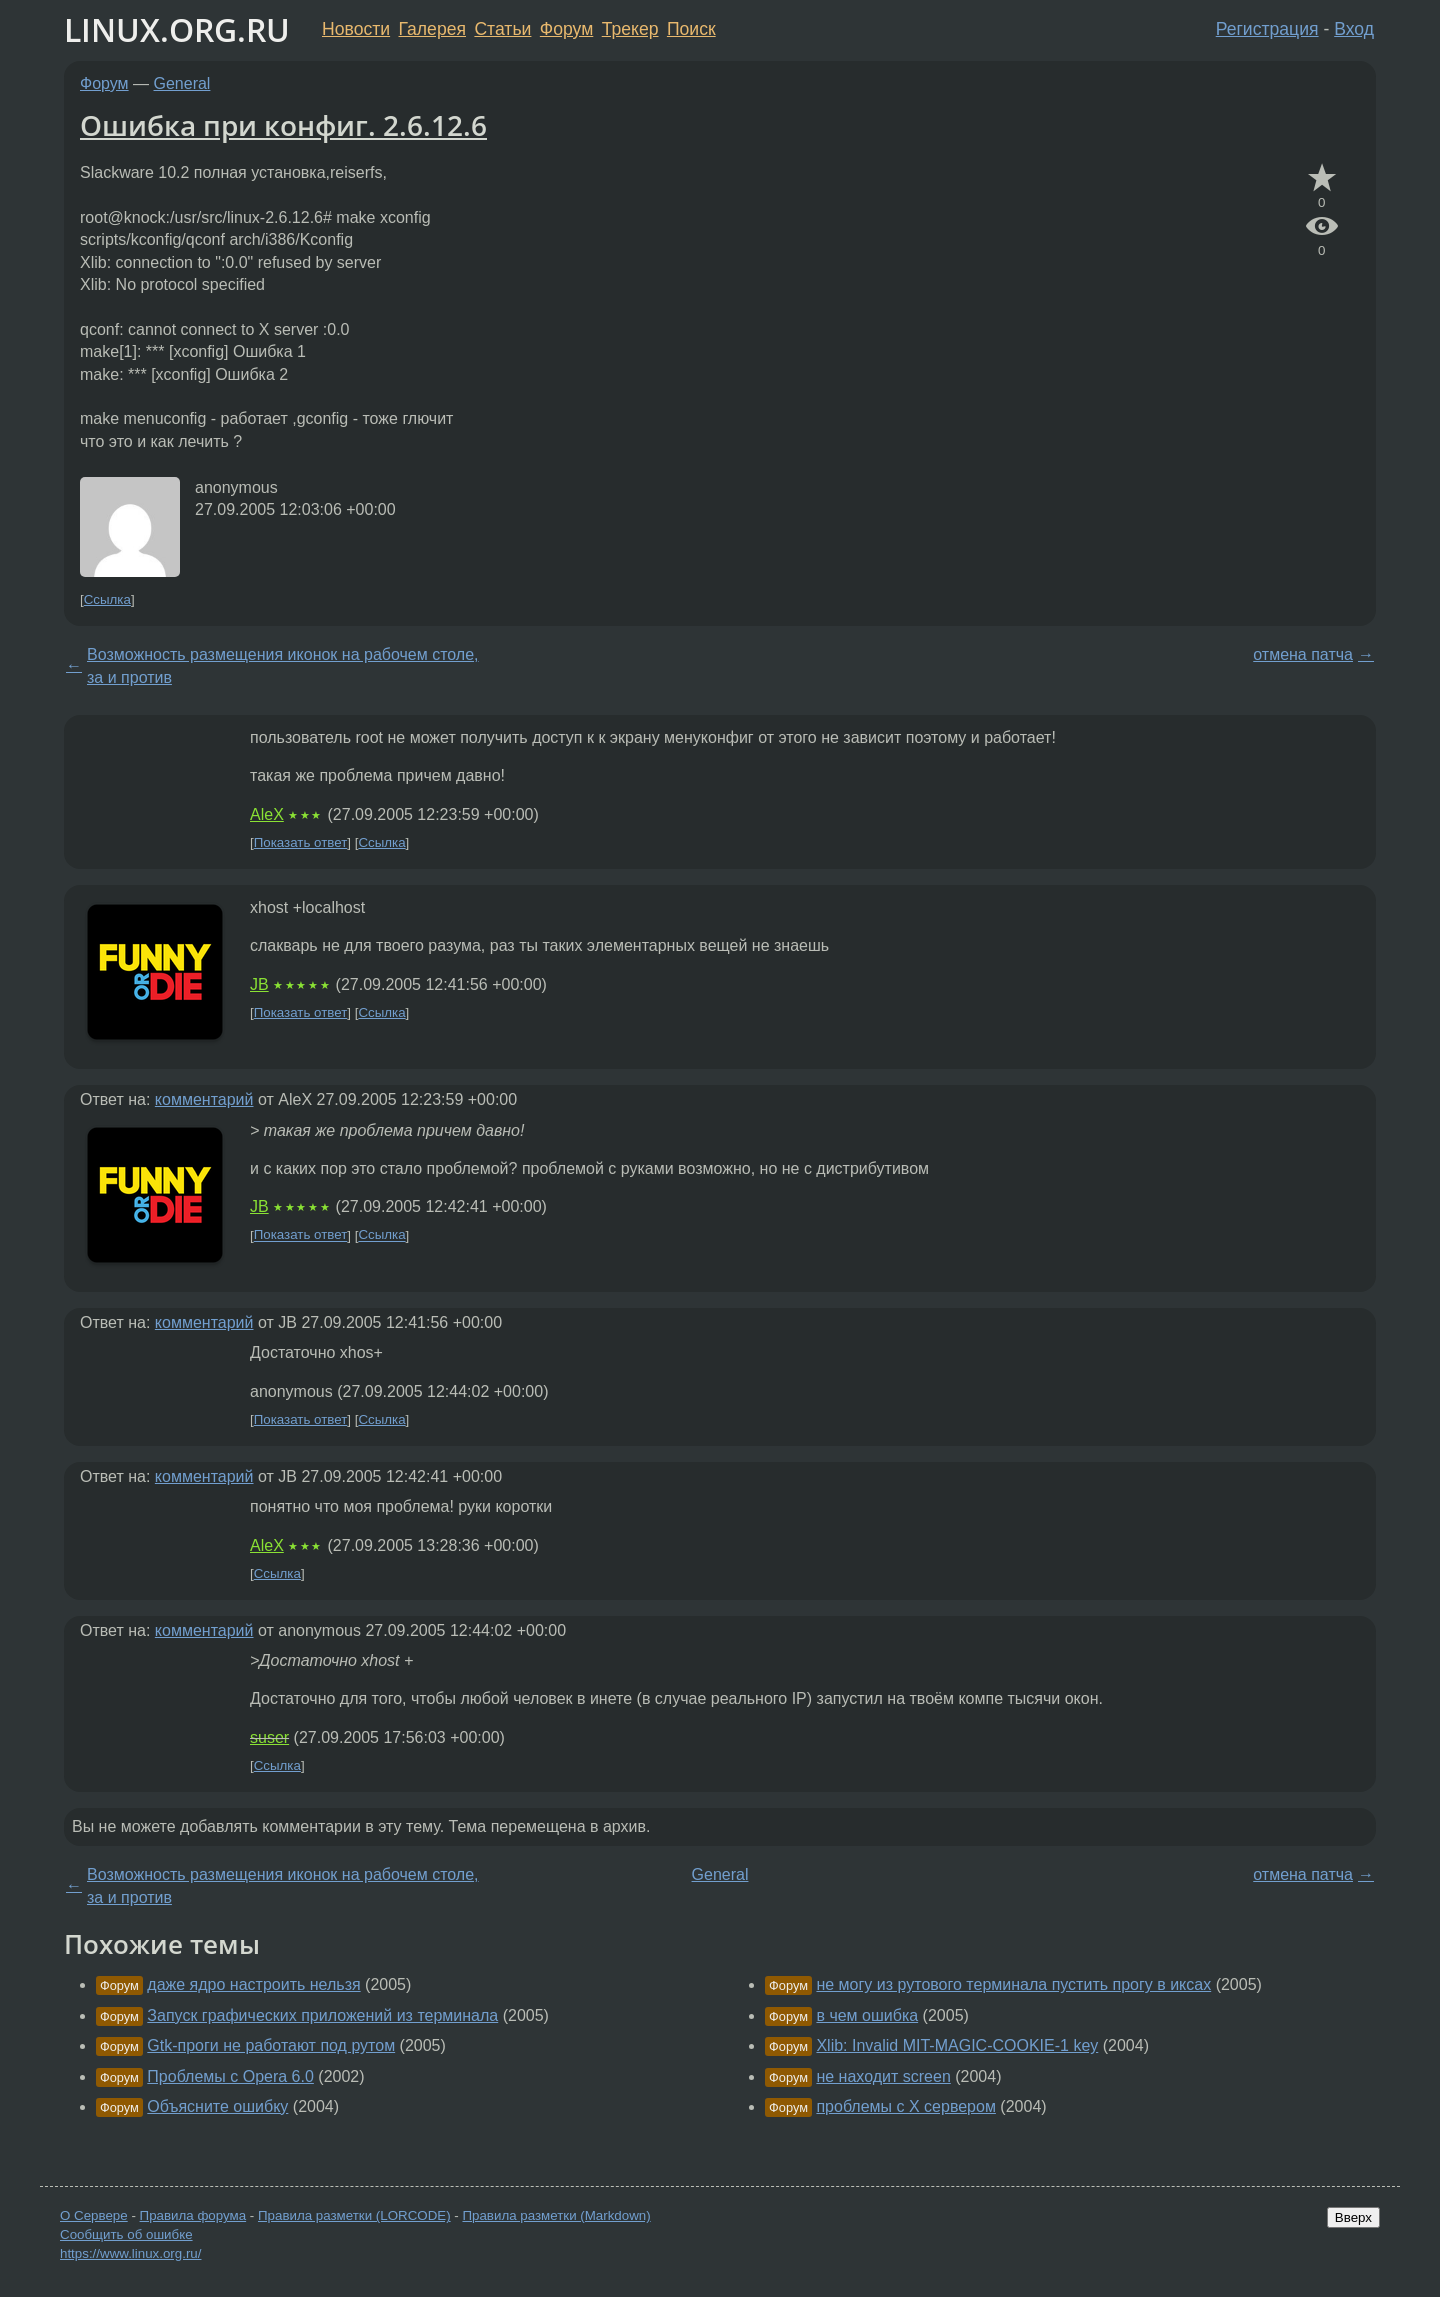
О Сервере (94, 2215)
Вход (1354, 29)
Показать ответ (301, 842)
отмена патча (1303, 654)
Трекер (630, 29)
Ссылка (107, 599)
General (182, 83)
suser (269, 1737)
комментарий (204, 1099)
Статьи (502, 29)
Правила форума (193, 2215)
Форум (566, 29)
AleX (267, 814)
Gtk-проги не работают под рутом (271, 2045)
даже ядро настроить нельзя (253, 1984)
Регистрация (1267, 29)
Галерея (432, 29)
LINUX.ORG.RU (177, 29)
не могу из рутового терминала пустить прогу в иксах (1013, 1984)
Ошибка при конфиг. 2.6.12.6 (283, 125)
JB (259, 984)
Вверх (1353, 2217)
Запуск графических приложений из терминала (322, 2015)
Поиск (691, 29)
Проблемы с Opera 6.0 (230, 2076)
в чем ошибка (867, 2015)
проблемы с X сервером (905, 2106)
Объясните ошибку (217, 2106)
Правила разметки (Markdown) (556, 2215)
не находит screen (883, 2076)
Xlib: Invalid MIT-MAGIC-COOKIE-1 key (957, 2045)
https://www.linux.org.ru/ (130, 2253)
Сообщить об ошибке (126, 2234)
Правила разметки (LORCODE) (354, 2215)
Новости (356, 29)
